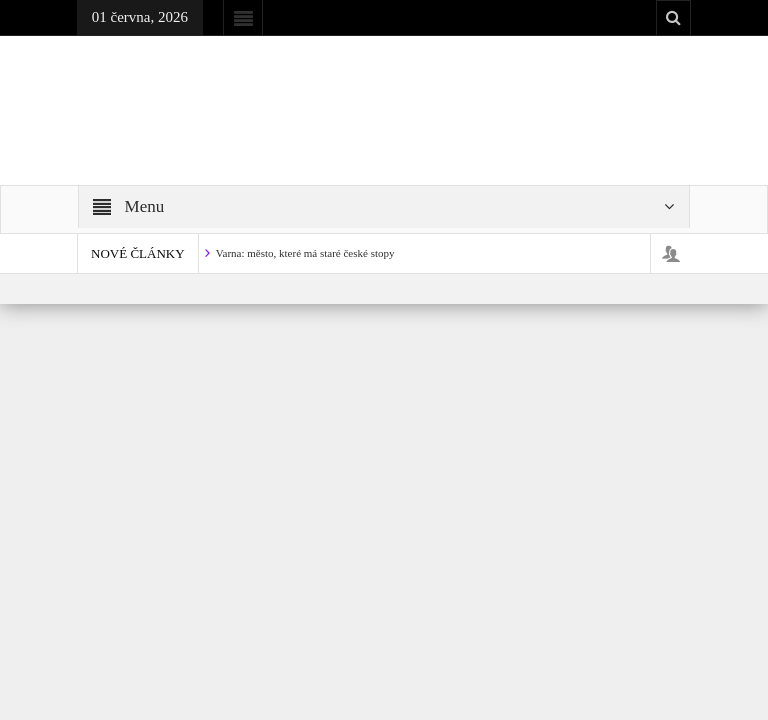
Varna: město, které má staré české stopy (305, 253)
